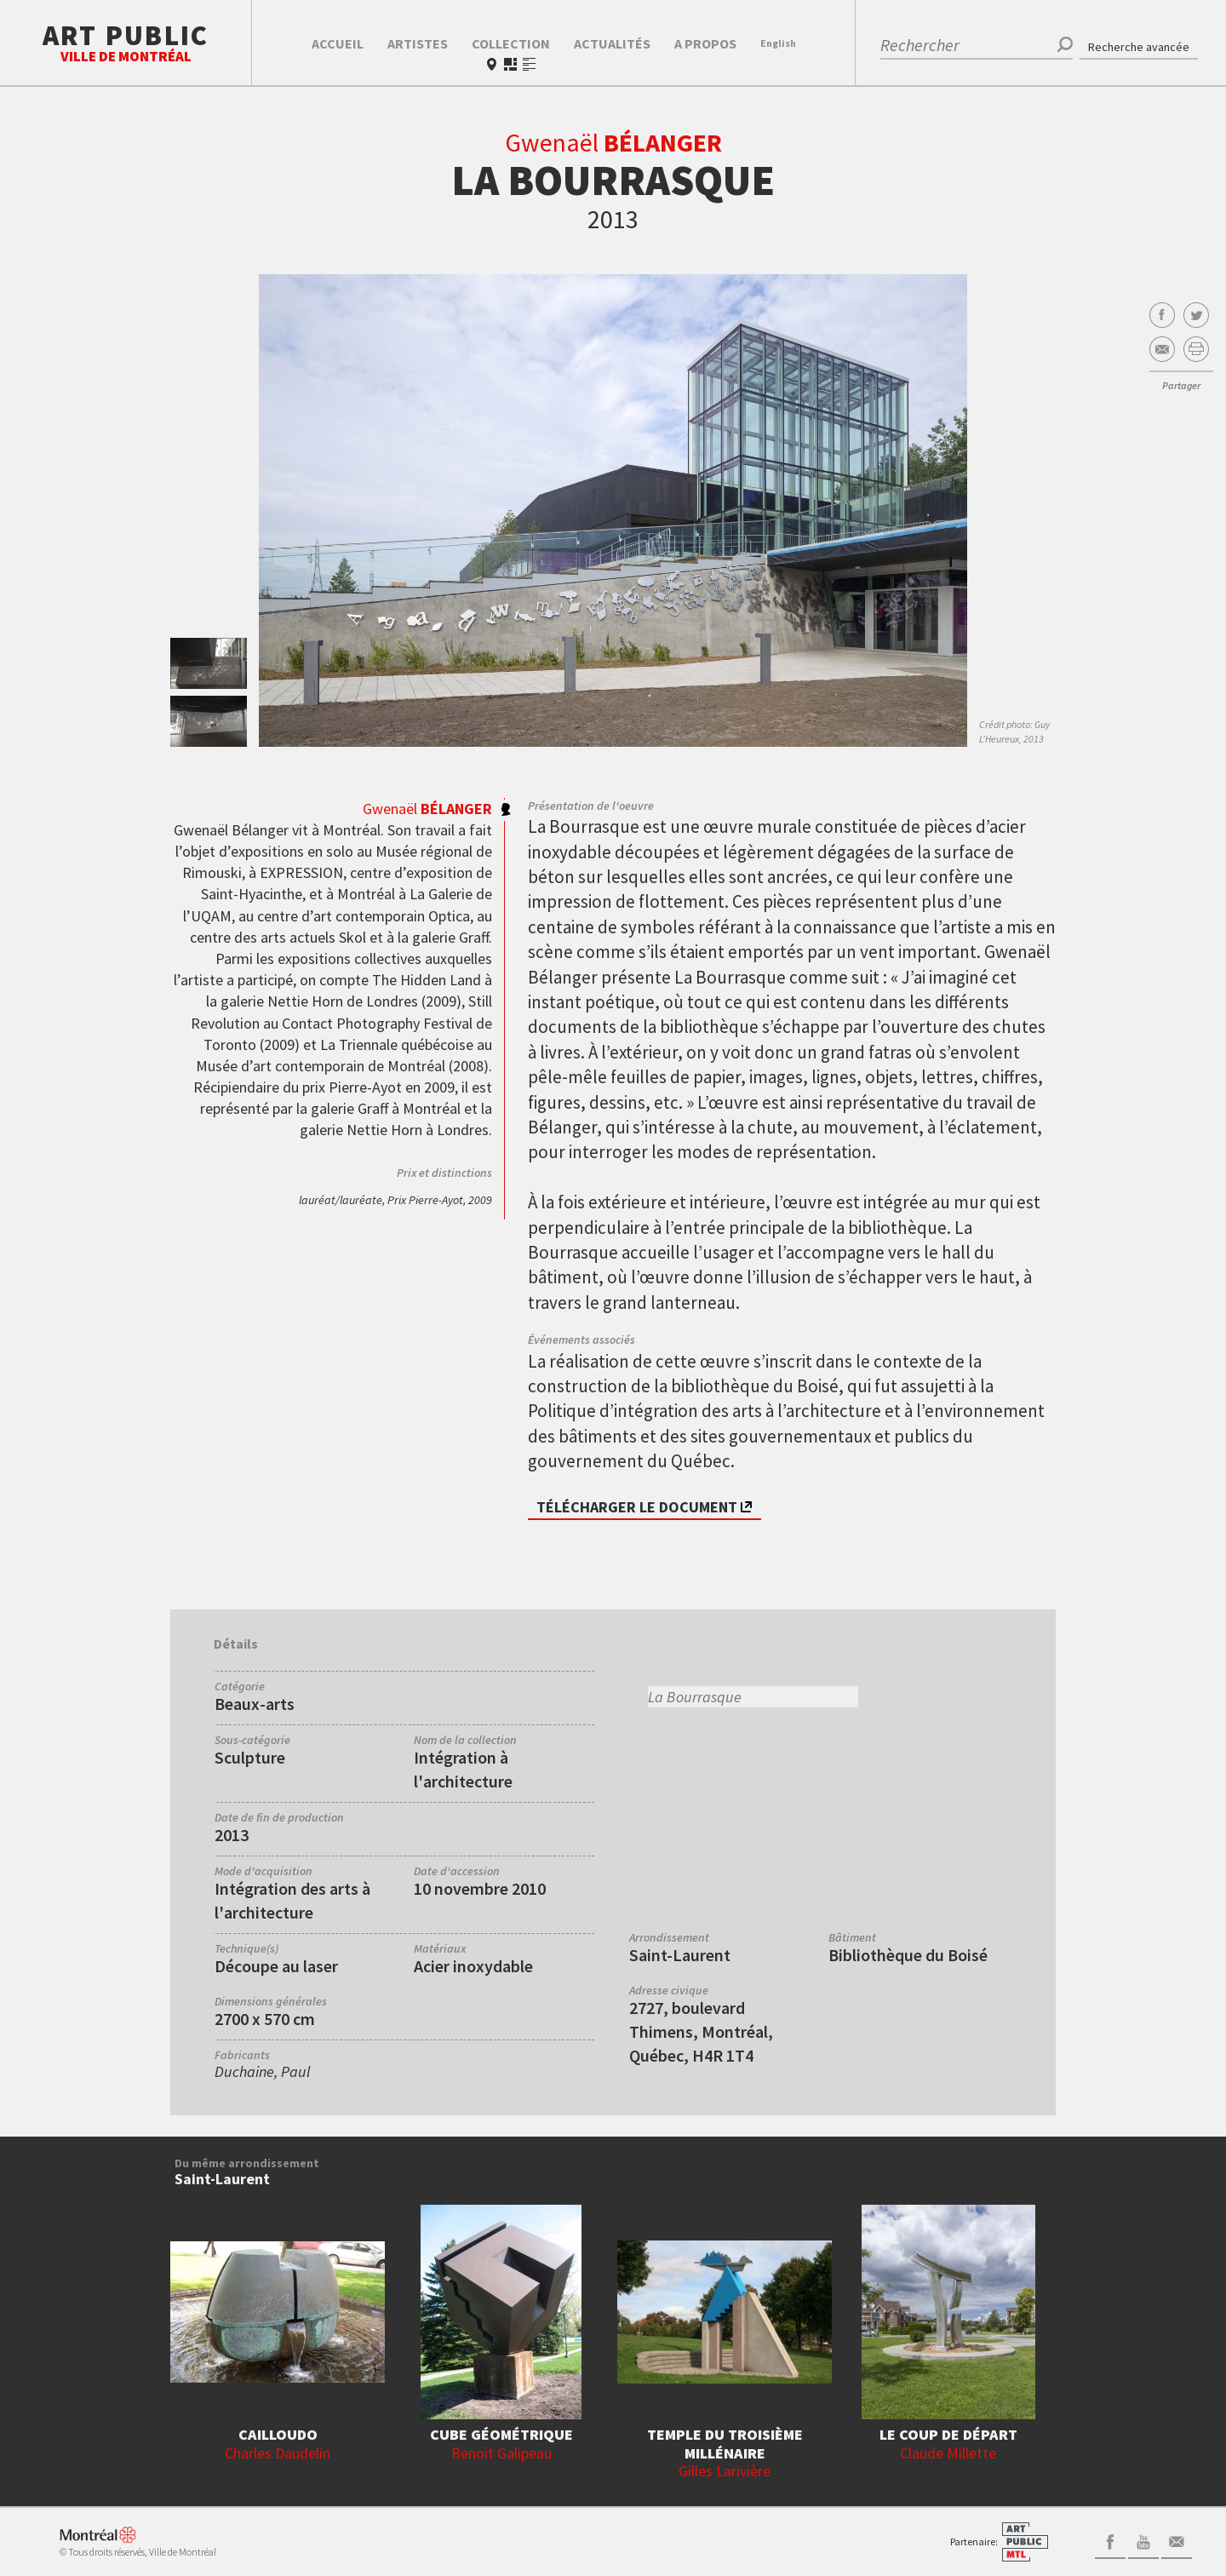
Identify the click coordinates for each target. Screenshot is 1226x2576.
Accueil (338, 43)
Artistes (417, 43)
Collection (511, 43)
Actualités (612, 43)
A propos (705, 43)
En (778, 43)
